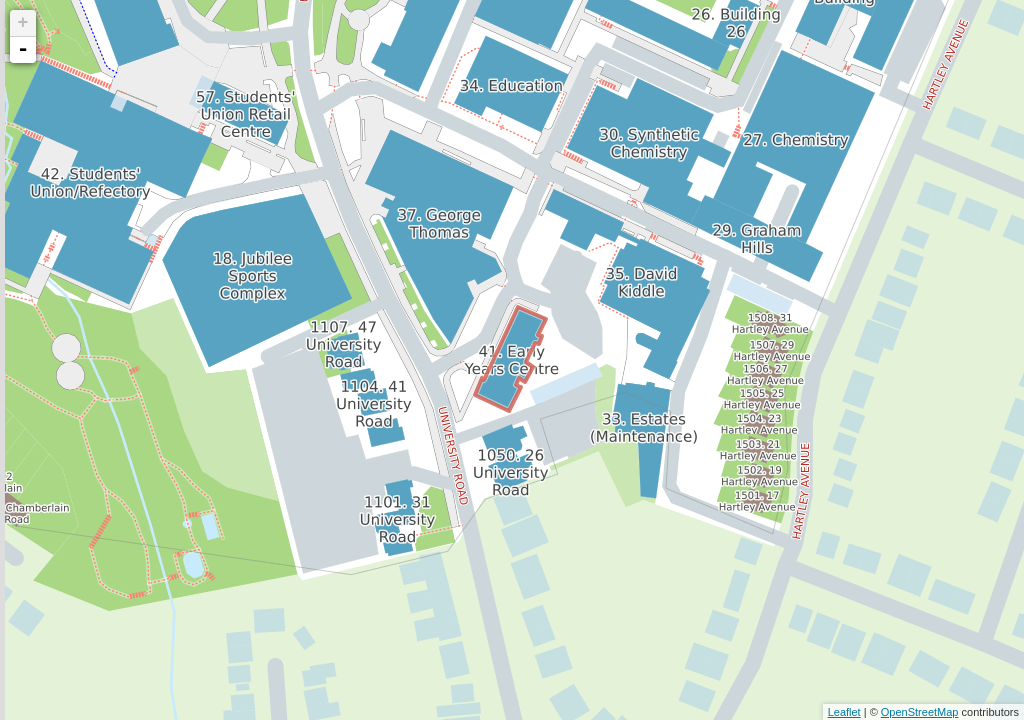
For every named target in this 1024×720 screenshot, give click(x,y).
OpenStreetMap (920, 712)
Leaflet (844, 712)
